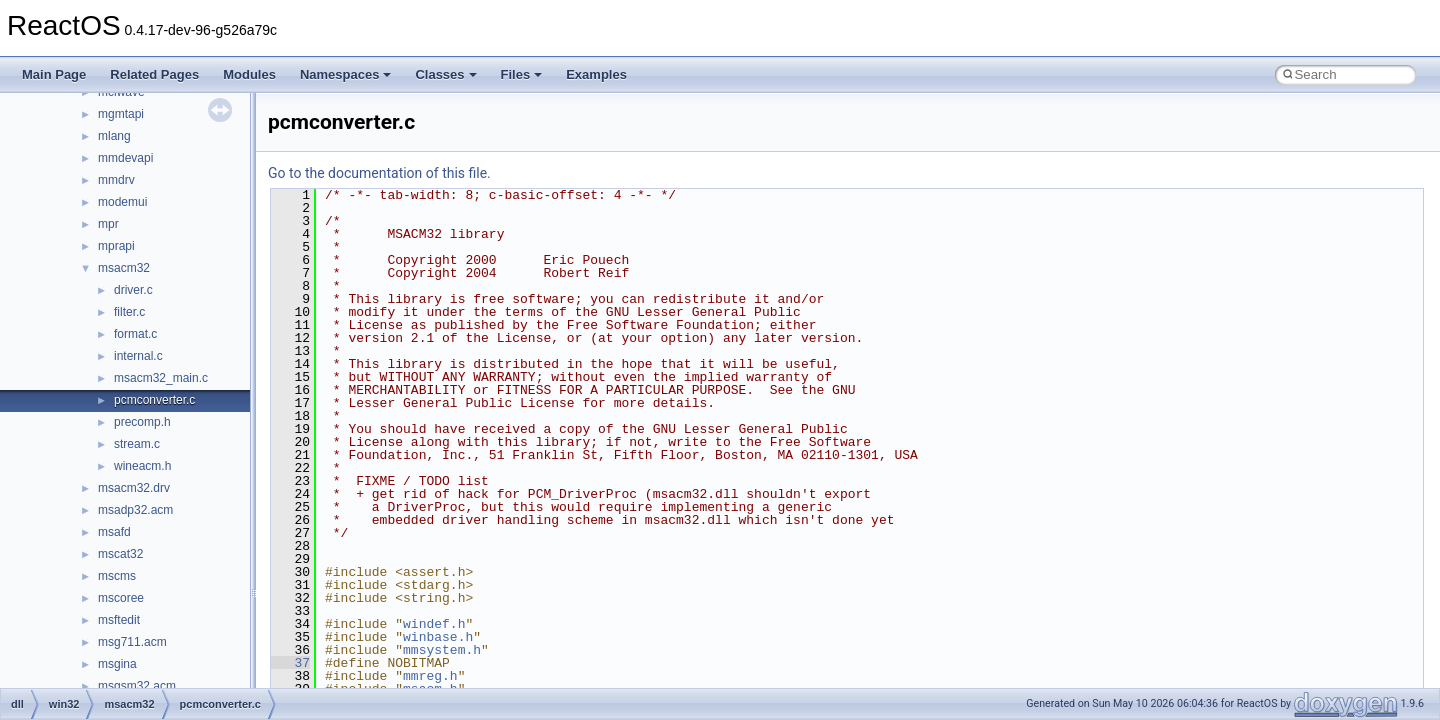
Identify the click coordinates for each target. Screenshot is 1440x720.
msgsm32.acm (137, 686)
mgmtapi (121, 114)
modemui (122, 202)
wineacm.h (142, 466)
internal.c (138, 356)
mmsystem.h (442, 650)
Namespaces (346, 74)
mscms (117, 576)
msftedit (119, 620)
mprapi (116, 246)
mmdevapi (125, 158)
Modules (249, 74)
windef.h (434, 624)
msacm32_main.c (161, 378)
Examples (596, 74)
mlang (114, 136)
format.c (135, 334)
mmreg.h (430, 676)
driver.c (133, 290)
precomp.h (142, 422)
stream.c (137, 444)
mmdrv (116, 180)
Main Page (54, 74)
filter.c (129, 312)
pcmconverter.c (154, 400)
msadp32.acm (135, 510)
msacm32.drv (134, 488)
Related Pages (154, 74)
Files (522, 74)
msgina (117, 664)
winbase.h (438, 637)
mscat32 (120, 554)
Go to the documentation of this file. (379, 173)
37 (290, 663)
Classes (445, 74)
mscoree (121, 598)
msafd (114, 532)
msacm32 (124, 268)
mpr (108, 224)
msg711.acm (132, 642)
